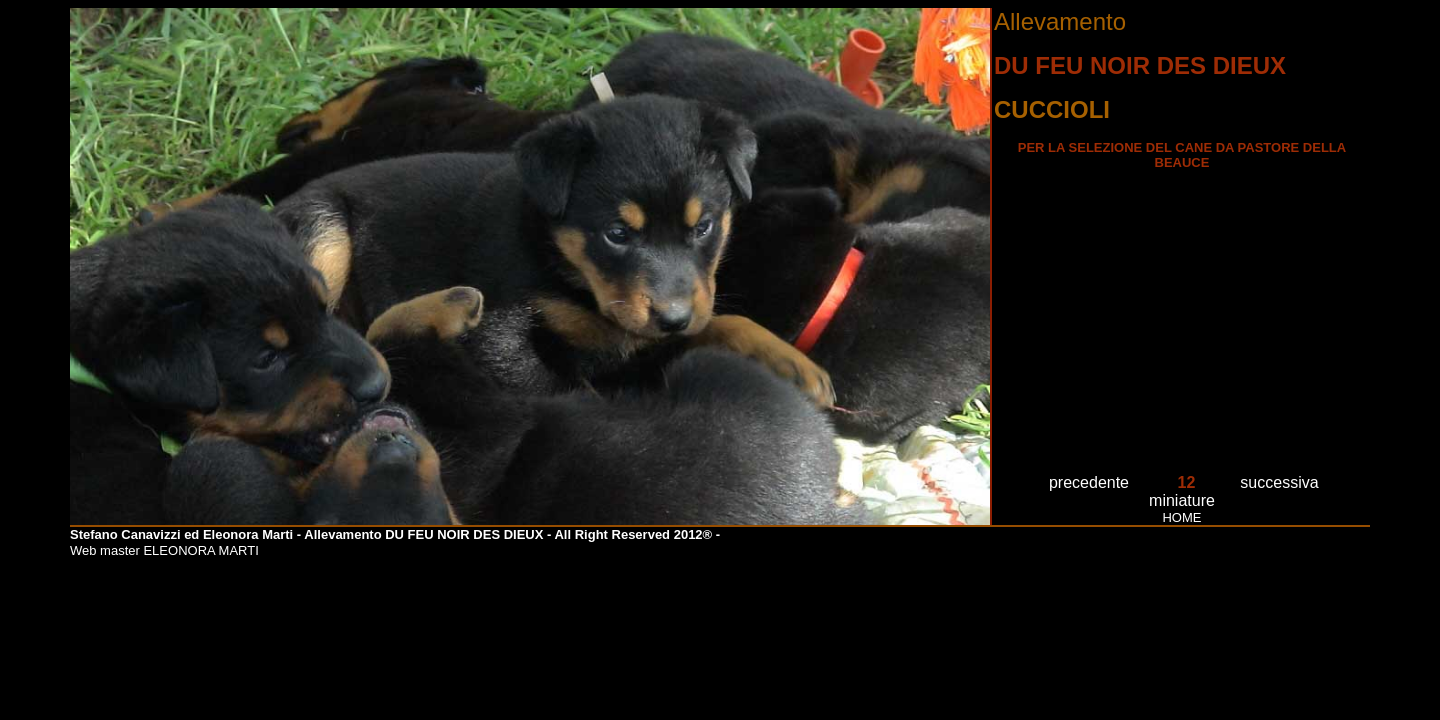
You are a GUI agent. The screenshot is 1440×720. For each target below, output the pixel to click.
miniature (1182, 500)
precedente (1089, 482)
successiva (1279, 482)
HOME (1181, 517)
